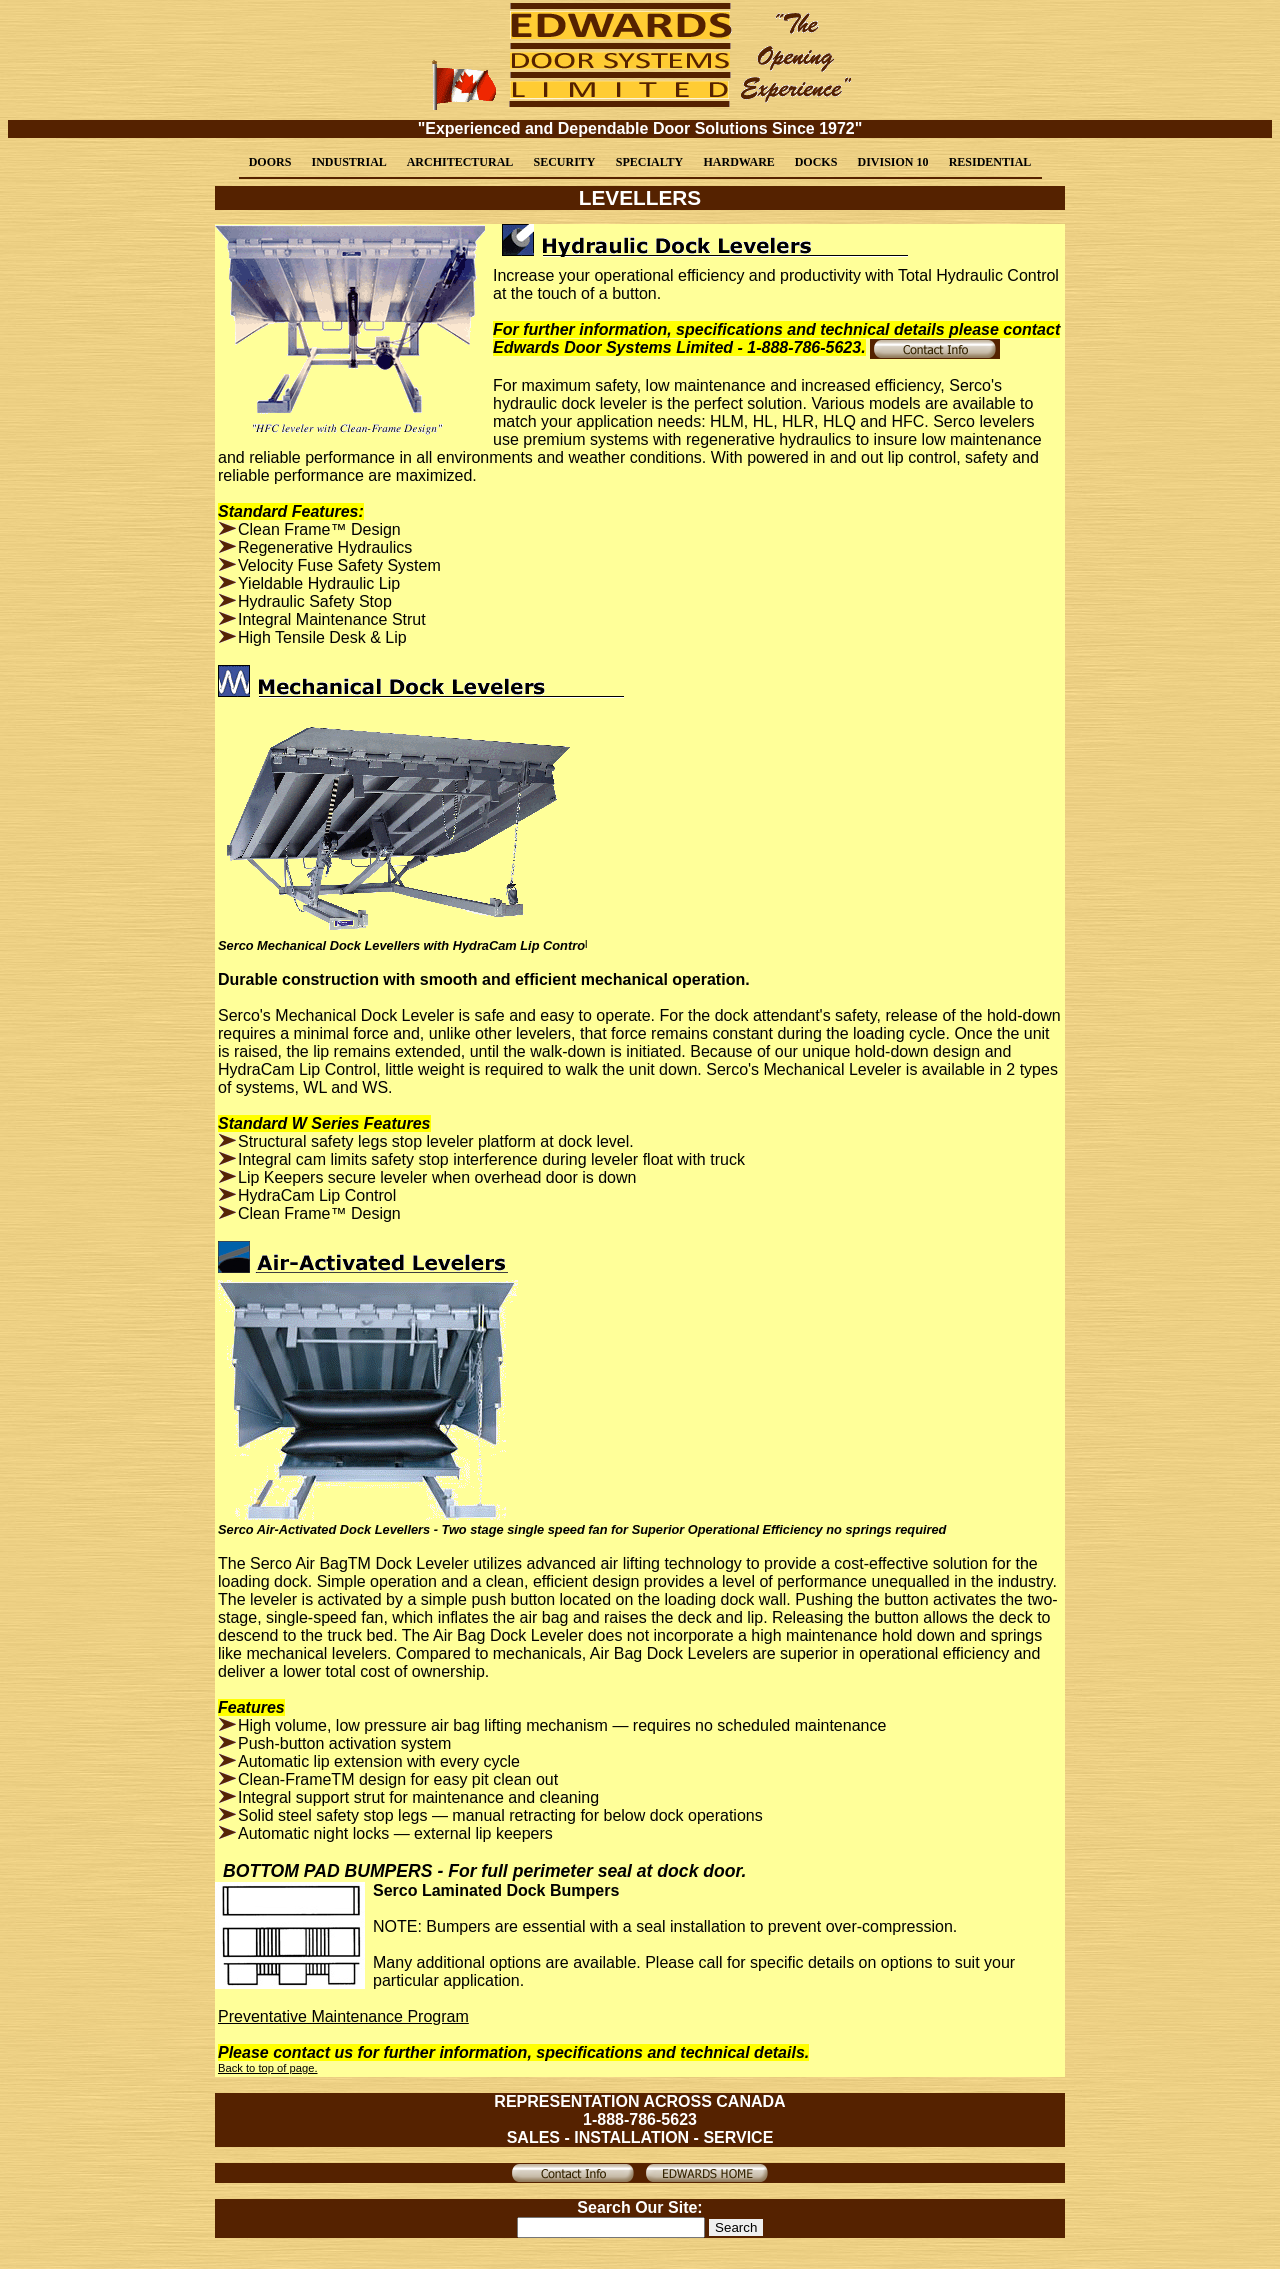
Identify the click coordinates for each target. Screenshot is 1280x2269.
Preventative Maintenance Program (343, 2016)
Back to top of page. (268, 2068)
